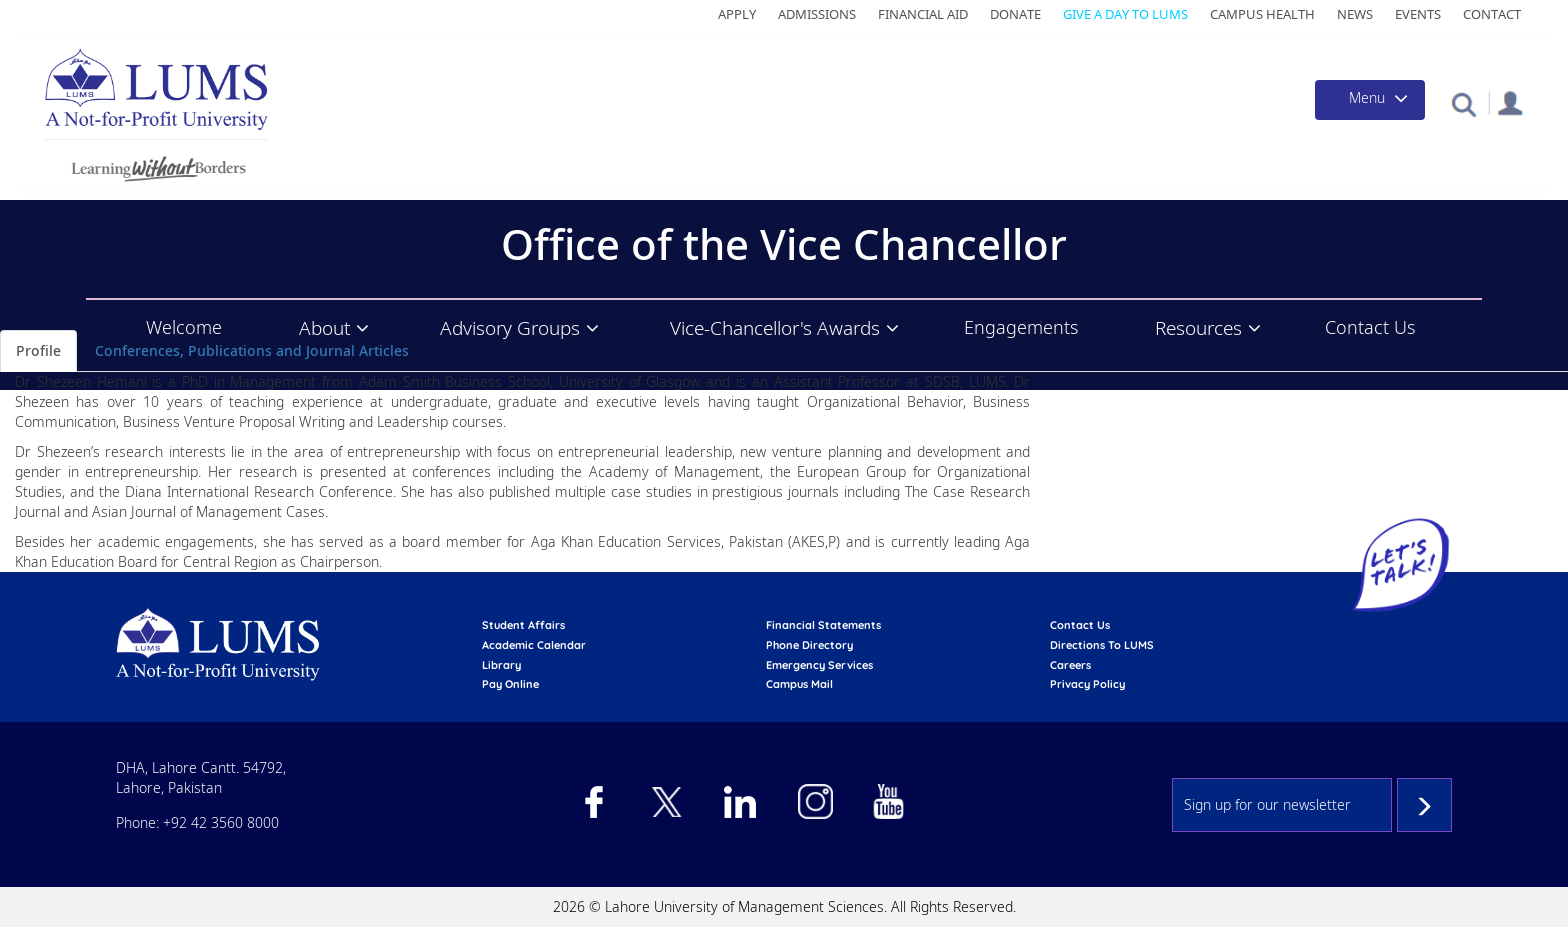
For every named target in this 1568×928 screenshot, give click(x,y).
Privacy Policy (1087, 684)
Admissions (817, 14)
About (324, 328)
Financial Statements (823, 625)
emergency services (819, 665)
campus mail (799, 684)
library (501, 665)
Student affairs (523, 625)
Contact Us (1370, 327)
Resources (1198, 328)
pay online (510, 684)
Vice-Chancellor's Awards (775, 328)
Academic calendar (534, 645)
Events (1418, 14)
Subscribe (1424, 805)
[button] (1463, 103)
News (1355, 14)
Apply (737, 14)
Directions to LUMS (1102, 645)
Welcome (184, 327)
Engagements (1021, 327)
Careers (1070, 665)
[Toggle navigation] (1370, 100)
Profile (38, 350)
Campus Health (1262, 14)
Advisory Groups (510, 328)
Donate (1015, 14)
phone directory (809, 645)
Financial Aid (923, 14)
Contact (1492, 14)
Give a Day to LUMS (1125, 14)
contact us (1080, 625)
